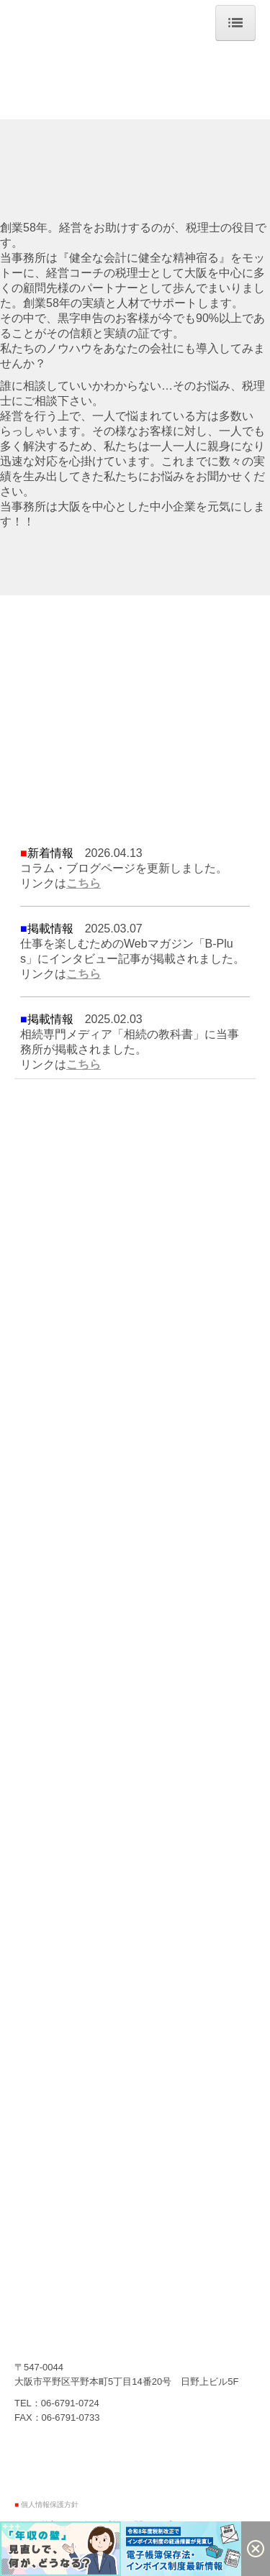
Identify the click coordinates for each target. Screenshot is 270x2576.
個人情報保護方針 (49, 2504)
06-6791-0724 (70, 2403)
